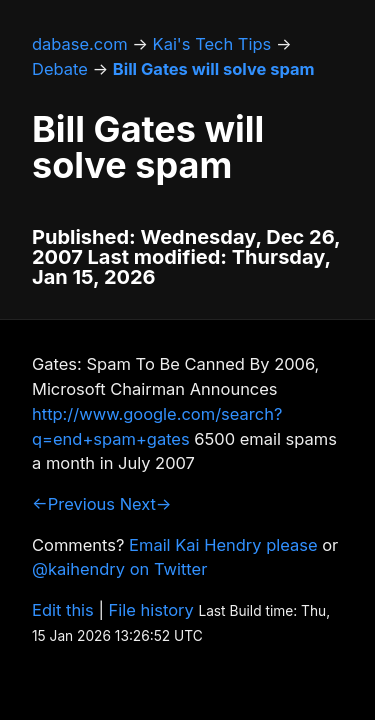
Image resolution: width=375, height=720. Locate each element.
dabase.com (80, 44)
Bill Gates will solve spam (214, 69)
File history (151, 610)
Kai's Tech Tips (212, 44)
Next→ (146, 504)
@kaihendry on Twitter (119, 569)
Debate (60, 69)
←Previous (73, 504)
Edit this (63, 610)
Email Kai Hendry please (223, 545)
